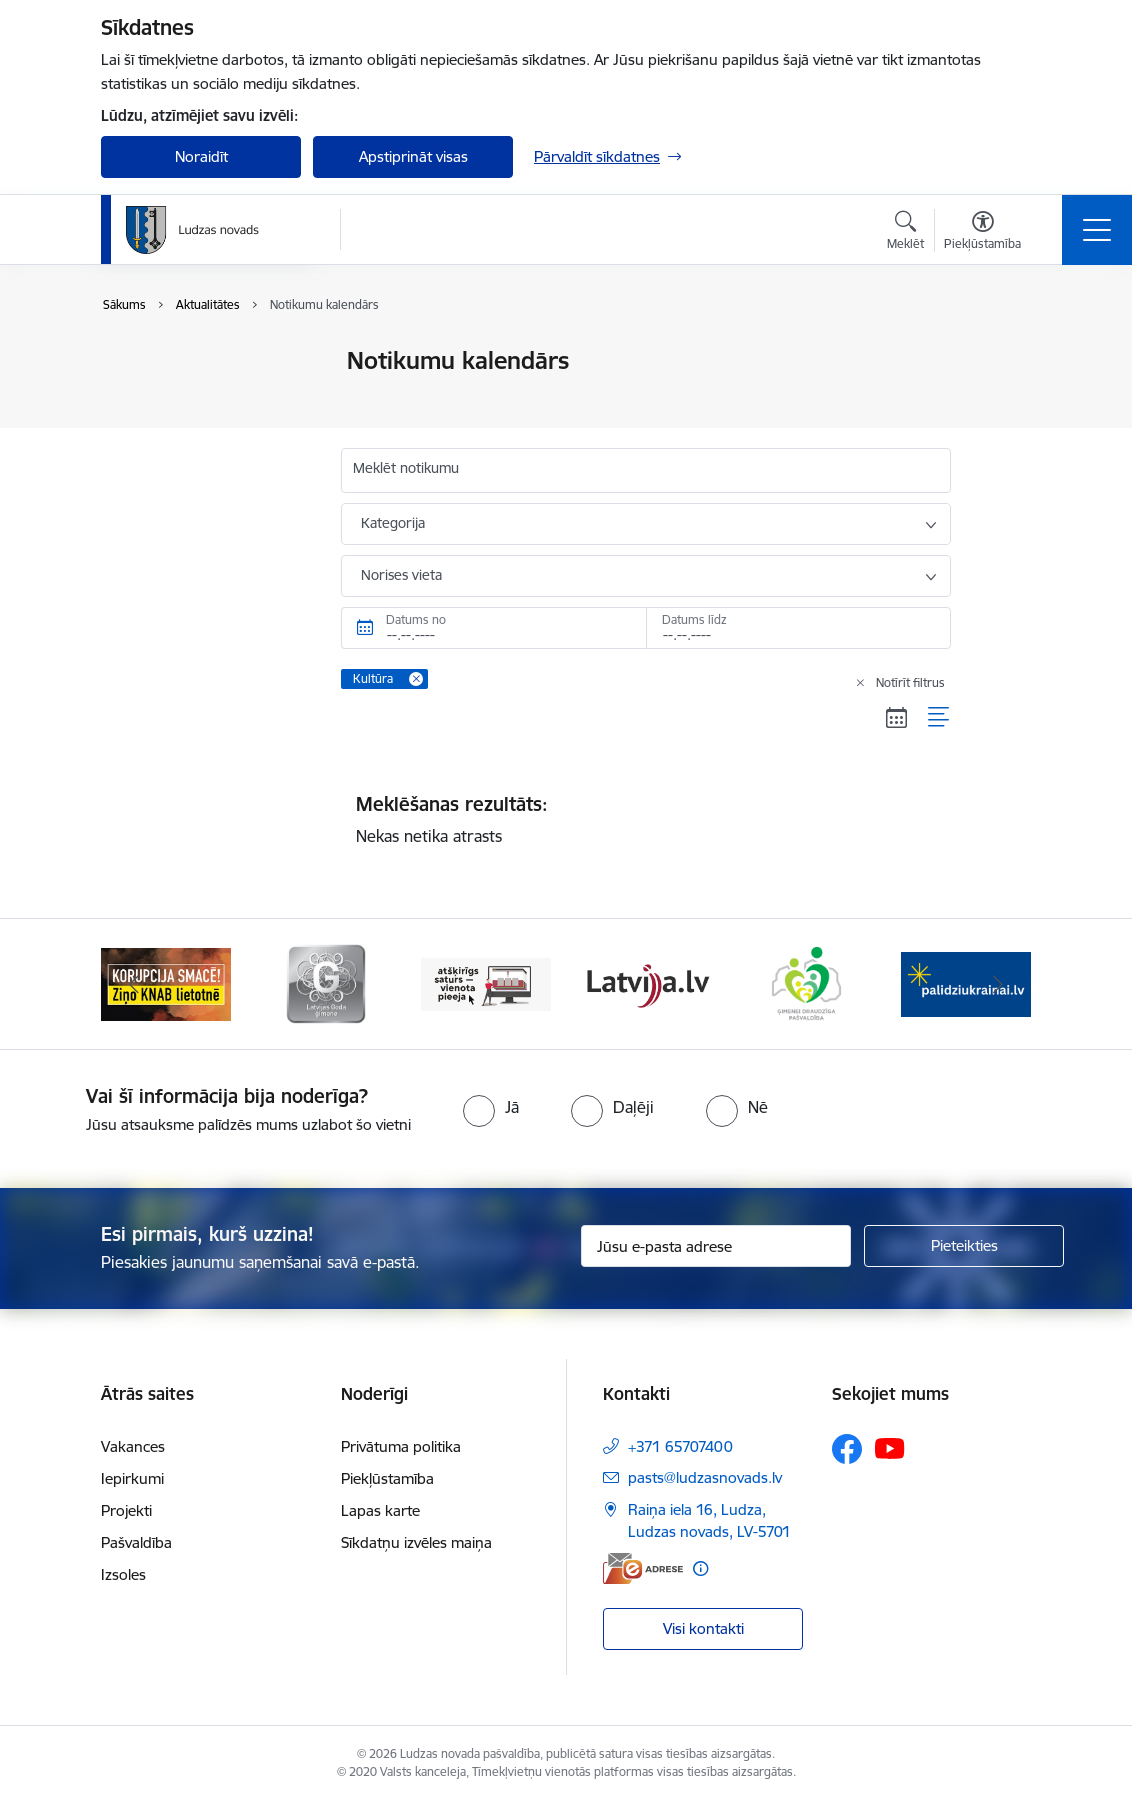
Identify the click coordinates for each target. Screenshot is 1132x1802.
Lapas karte (380, 1510)
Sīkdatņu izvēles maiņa (416, 1542)
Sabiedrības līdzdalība (194, 466)
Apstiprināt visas (413, 156)
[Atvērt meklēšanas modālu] (905, 233)
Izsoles (123, 1574)
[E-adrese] (643, 1568)
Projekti (126, 1510)
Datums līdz (694, 619)
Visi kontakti (703, 1628)
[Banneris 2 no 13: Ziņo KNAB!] (326, 982)
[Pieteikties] (964, 1246)
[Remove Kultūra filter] (416, 679)
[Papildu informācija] (700, 1568)
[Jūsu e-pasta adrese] (716, 1246)
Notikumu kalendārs (190, 361)
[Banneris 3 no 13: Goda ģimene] (486, 982)
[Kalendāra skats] (897, 718)
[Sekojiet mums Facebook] (847, 1449)
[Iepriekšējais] (134, 984)
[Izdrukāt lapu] (1003, 352)
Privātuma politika (401, 1446)
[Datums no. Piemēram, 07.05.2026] (493, 628)
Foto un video (168, 431)
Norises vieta (401, 575)
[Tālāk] (998, 984)
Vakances (133, 1446)
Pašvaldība (136, 1542)
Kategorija (393, 523)
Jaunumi (150, 396)
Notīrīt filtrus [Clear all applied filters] (910, 682)
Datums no (416, 619)
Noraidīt (201, 156)
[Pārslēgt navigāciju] (1097, 230)
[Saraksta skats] (939, 718)
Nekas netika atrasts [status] (646, 819)
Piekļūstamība (387, 1478)
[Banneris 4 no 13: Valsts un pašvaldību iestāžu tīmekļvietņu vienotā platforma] (646, 982)
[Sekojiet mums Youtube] (890, 1448)
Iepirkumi (132, 1478)
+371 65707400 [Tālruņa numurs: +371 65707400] (680, 1446)
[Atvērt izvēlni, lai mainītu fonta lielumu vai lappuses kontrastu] (982, 233)
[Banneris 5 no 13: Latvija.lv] (806, 982)
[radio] (491, 1107)
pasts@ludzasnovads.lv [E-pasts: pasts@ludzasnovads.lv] (705, 1477)
